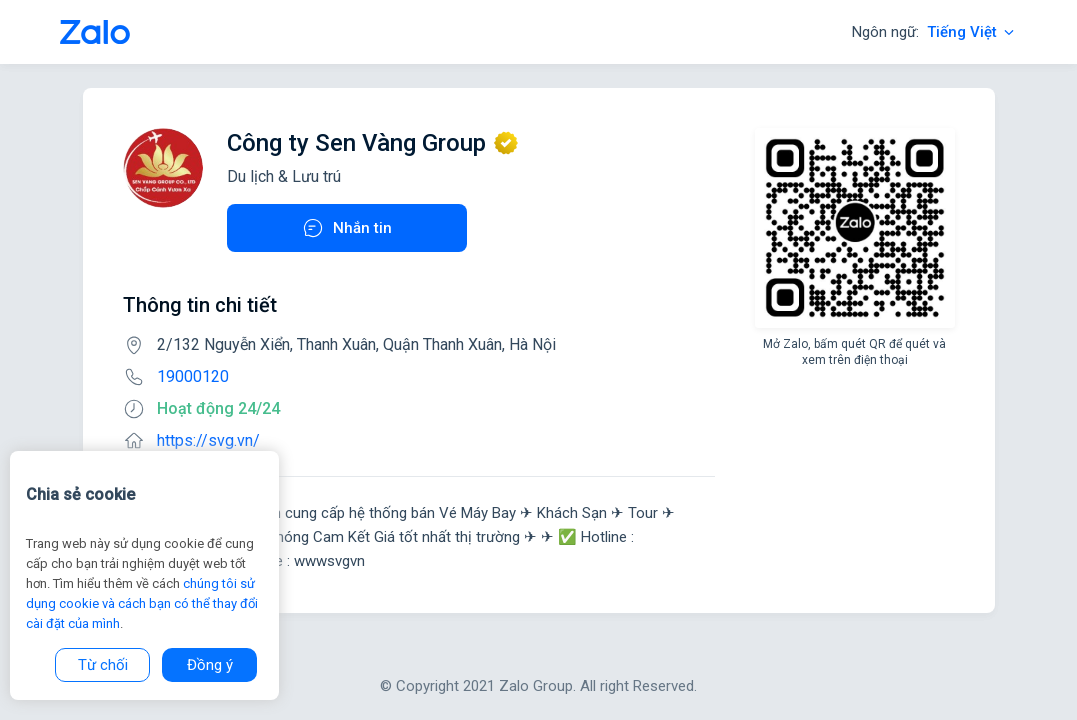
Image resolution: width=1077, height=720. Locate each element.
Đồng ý (210, 665)
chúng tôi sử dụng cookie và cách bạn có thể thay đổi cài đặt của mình (142, 603)
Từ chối (103, 665)
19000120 (193, 376)
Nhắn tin (346, 228)
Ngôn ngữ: (934, 32)
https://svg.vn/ (208, 440)
